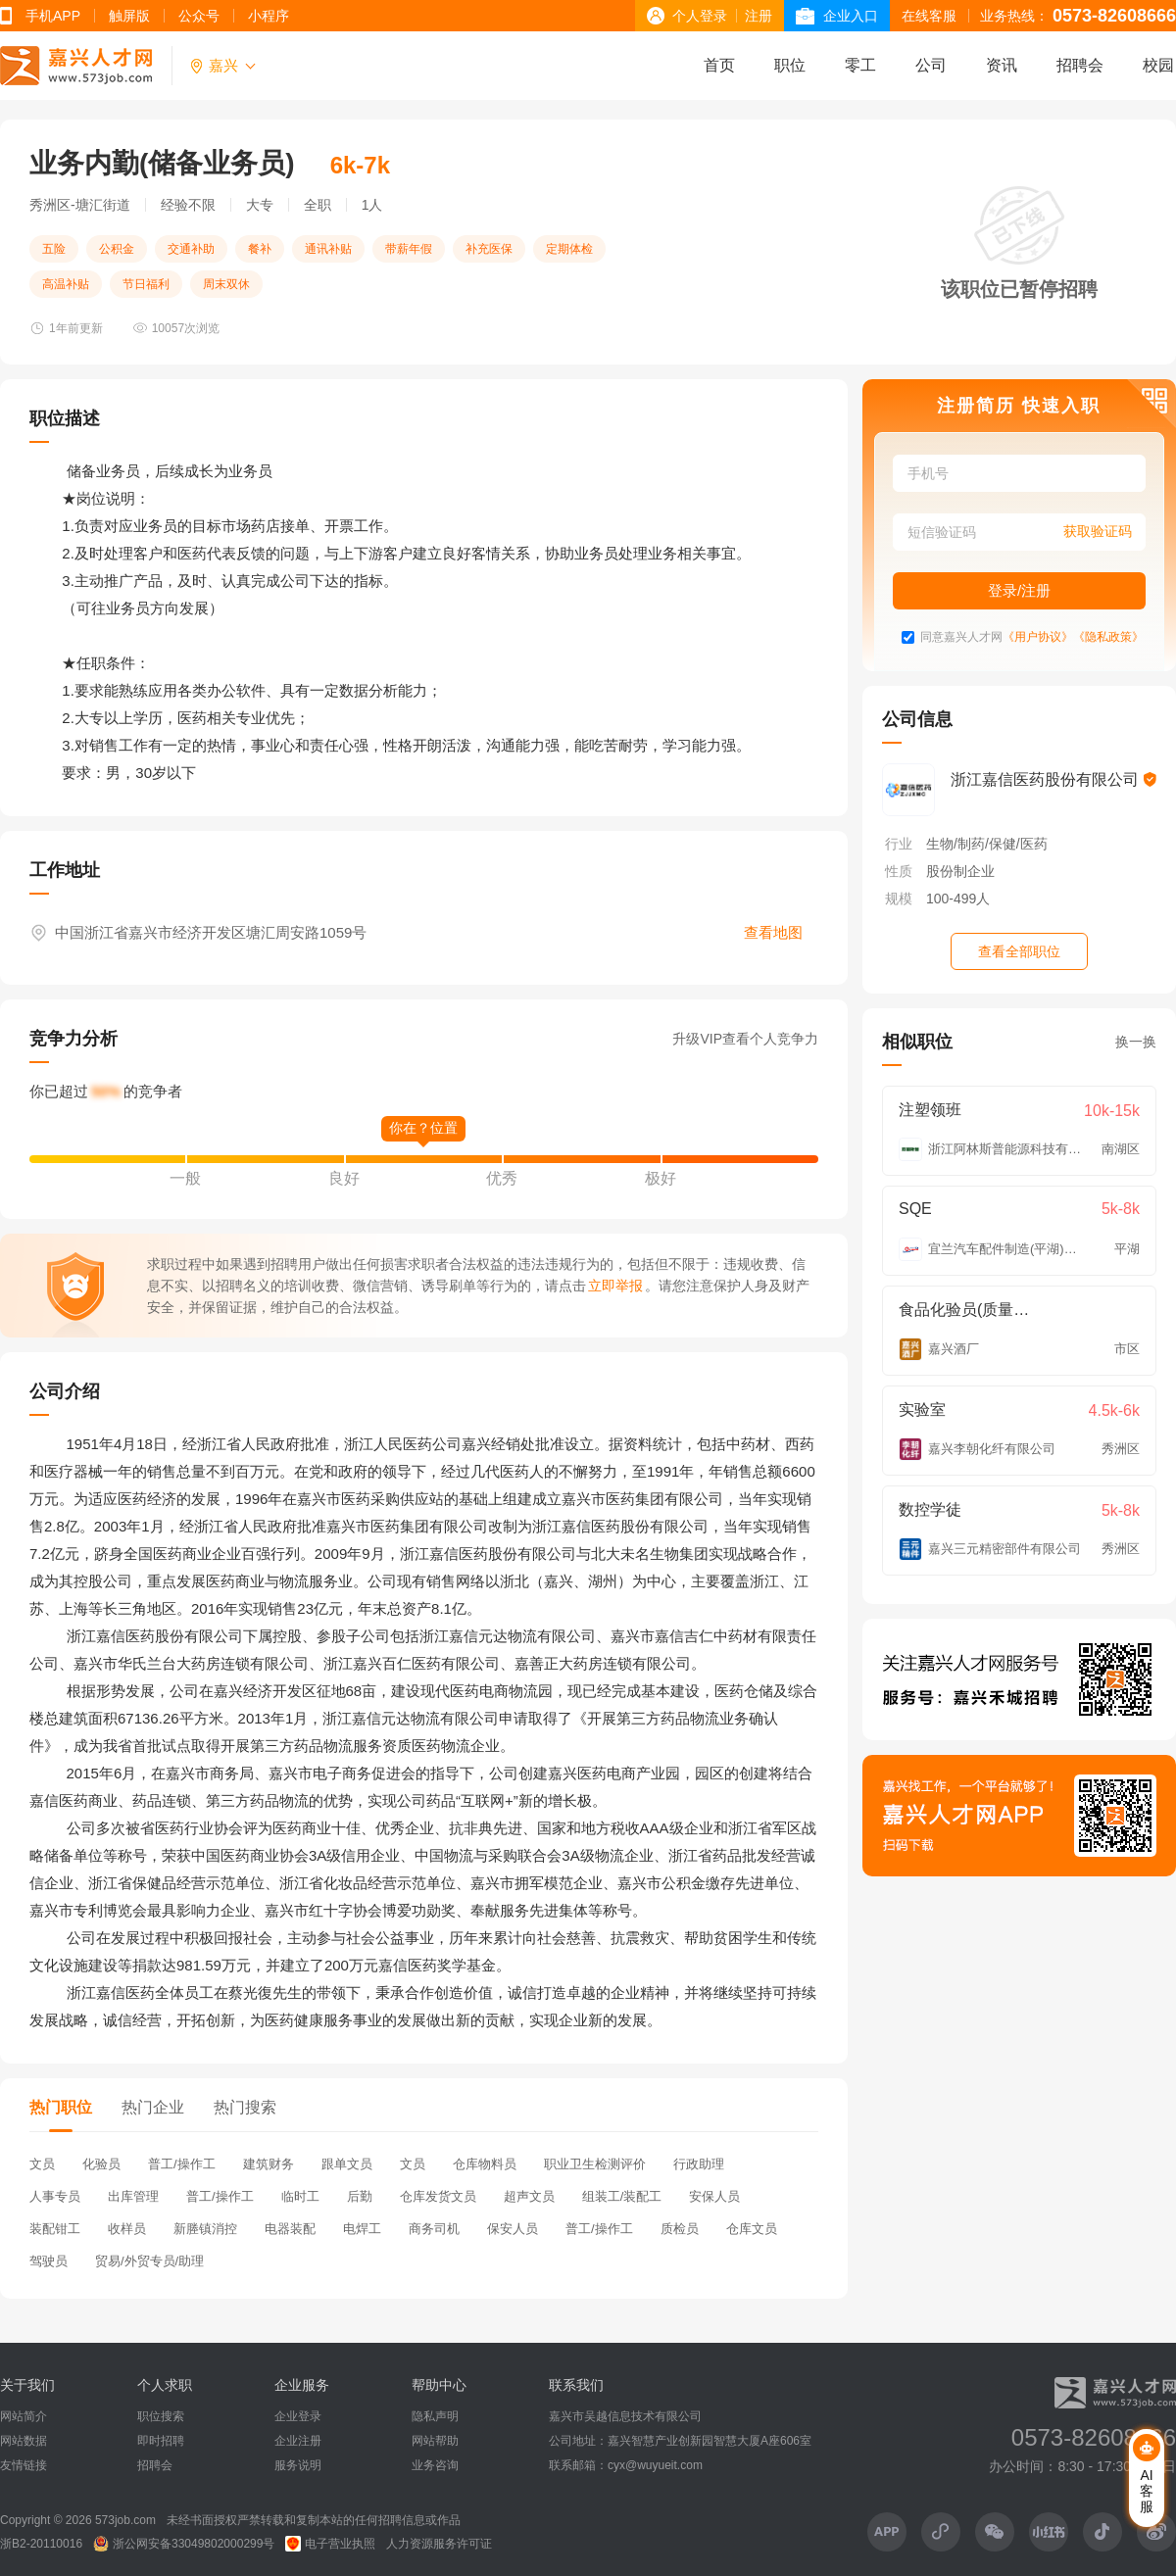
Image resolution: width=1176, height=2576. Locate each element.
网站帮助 (435, 2441)
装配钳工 (54, 2228)
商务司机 (434, 2228)
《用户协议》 (1038, 637)
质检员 (680, 2228)
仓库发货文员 (438, 2196)
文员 (42, 2164)
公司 (931, 65)
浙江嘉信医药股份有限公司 (1053, 779)
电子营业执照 (330, 2544)
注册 (758, 16)
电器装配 (290, 2228)
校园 (1158, 65)
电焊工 (362, 2228)
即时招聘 (160, 2441)
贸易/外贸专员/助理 (149, 2261)
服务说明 (297, 2465)
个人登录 (699, 16)
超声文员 (529, 2196)
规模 (898, 898)
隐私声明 (435, 2416)
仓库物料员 (484, 2164)
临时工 (300, 2196)
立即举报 (615, 1285)
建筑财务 (268, 2164)
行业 (898, 843)
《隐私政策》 (1108, 637)
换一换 (1135, 1041)
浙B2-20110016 (41, 2544)
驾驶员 (48, 2261)
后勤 (359, 2196)
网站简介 (23, 2416)
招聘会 (1079, 65)
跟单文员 (346, 2164)
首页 (719, 65)
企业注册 (297, 2441)
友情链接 (23, 2465)
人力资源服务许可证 (439, 2544)
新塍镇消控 (205, 2228)
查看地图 (773, 932)
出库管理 (133, 2196)
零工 (860, 65)
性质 (898, 871)
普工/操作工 (182, 2164)
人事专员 (54, 2196)
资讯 (1001, 65)
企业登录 (297, 2416)
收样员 (127, 2228)
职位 (790, 65)
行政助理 (698, 2164)
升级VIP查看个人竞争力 (745, 1038)
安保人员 (714, 2196)
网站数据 (23, 2441)
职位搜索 (160, 2416)
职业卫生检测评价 (595, 2164)
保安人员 (512, 2228)
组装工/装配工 (622, 2196)
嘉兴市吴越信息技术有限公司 (625, 2416)
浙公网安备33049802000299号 (183, 2544)
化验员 (101, 2164)
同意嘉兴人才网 (961, 637)
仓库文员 (751, 2228)
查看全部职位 (1019, 951)
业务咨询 (435, 2465)
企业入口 (850, 16)
